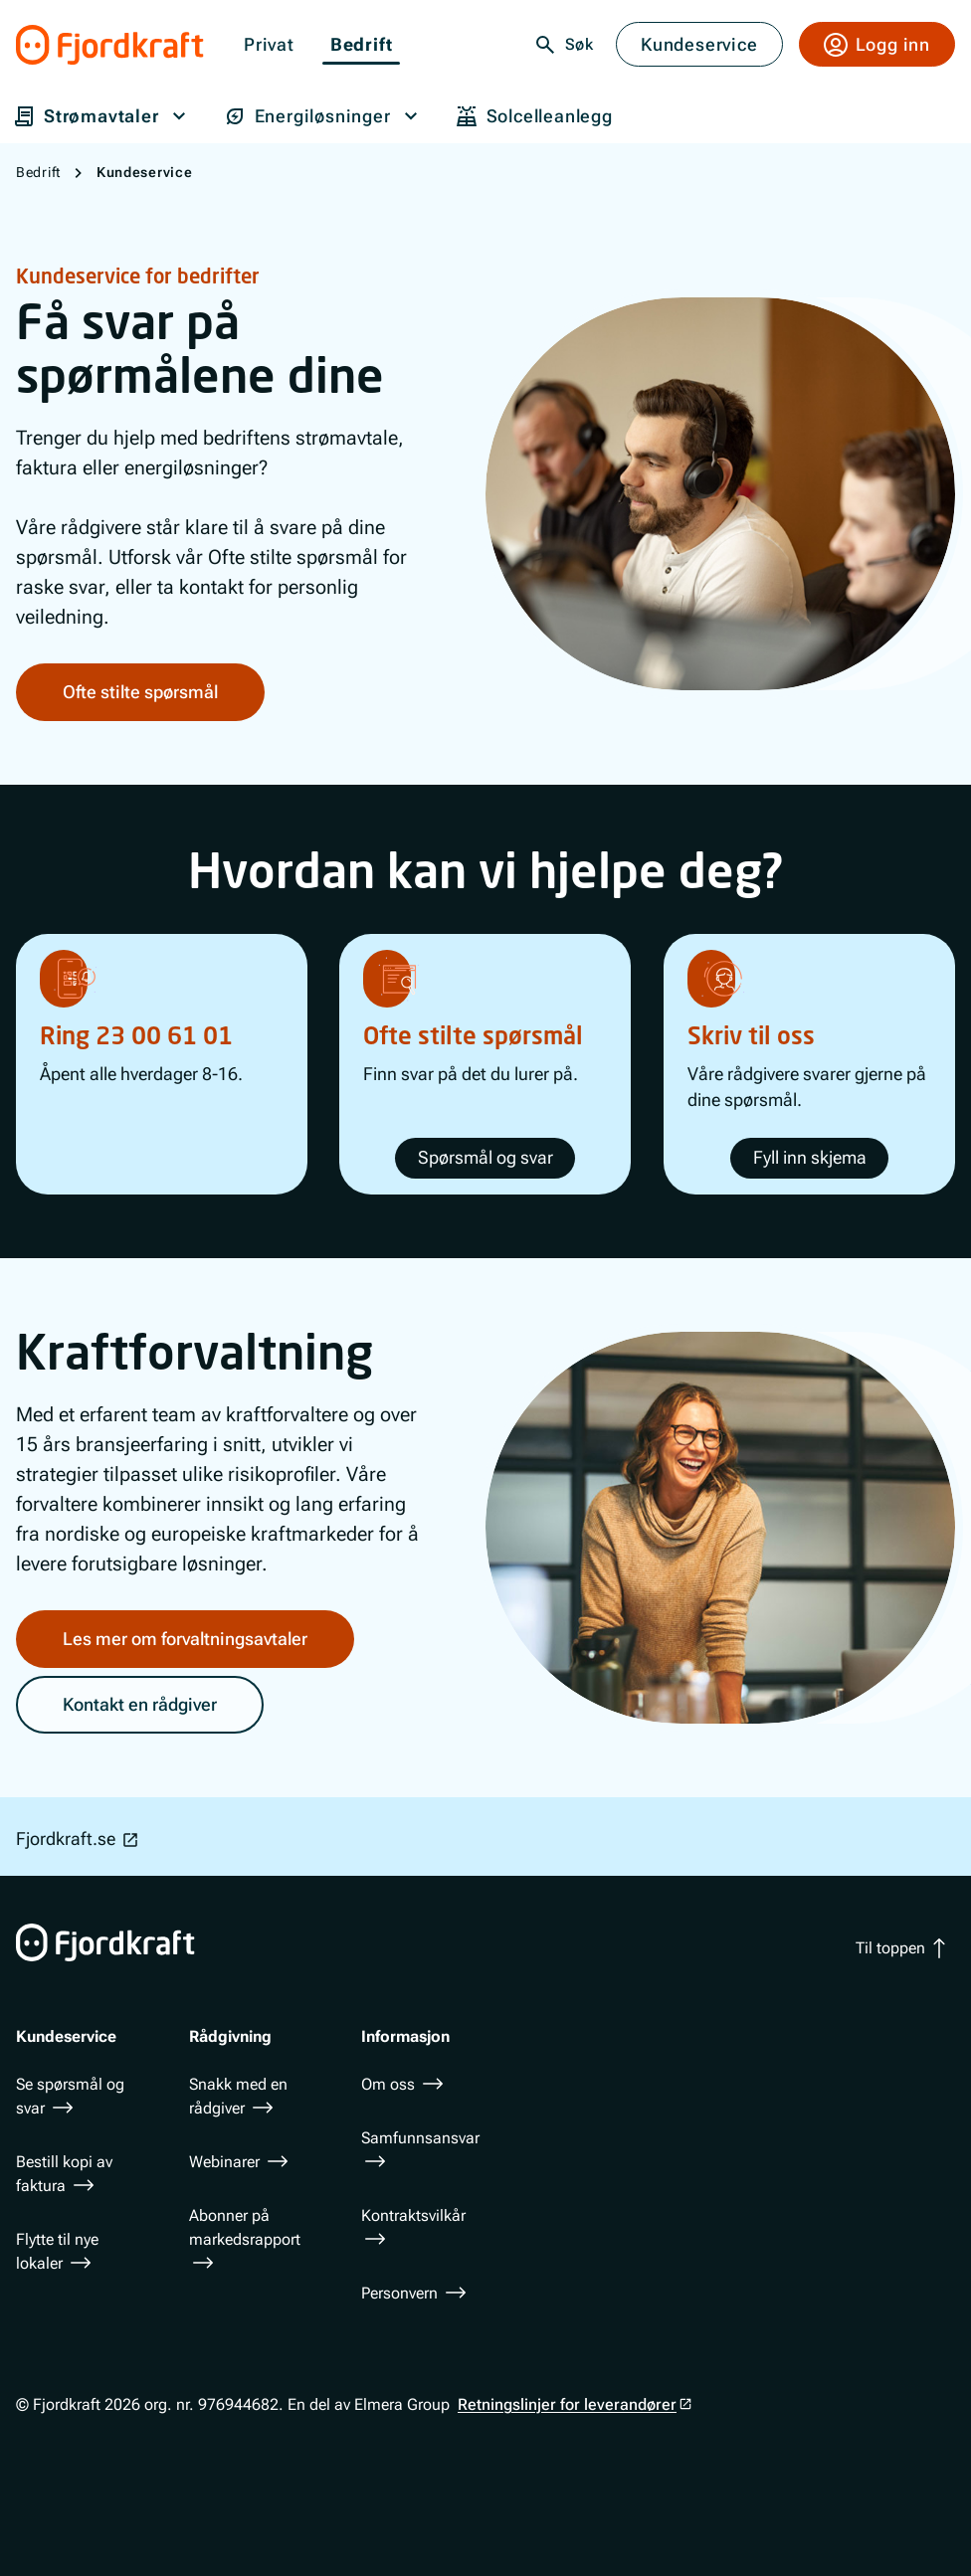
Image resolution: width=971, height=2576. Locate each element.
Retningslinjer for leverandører (567, 2404)
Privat (269, 45)
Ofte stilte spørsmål (140, 691)
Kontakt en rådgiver (140, 1703)
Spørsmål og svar (485, 1157)
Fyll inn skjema (809, 1157)
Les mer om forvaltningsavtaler (185, 1637)
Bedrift (361, 45)
